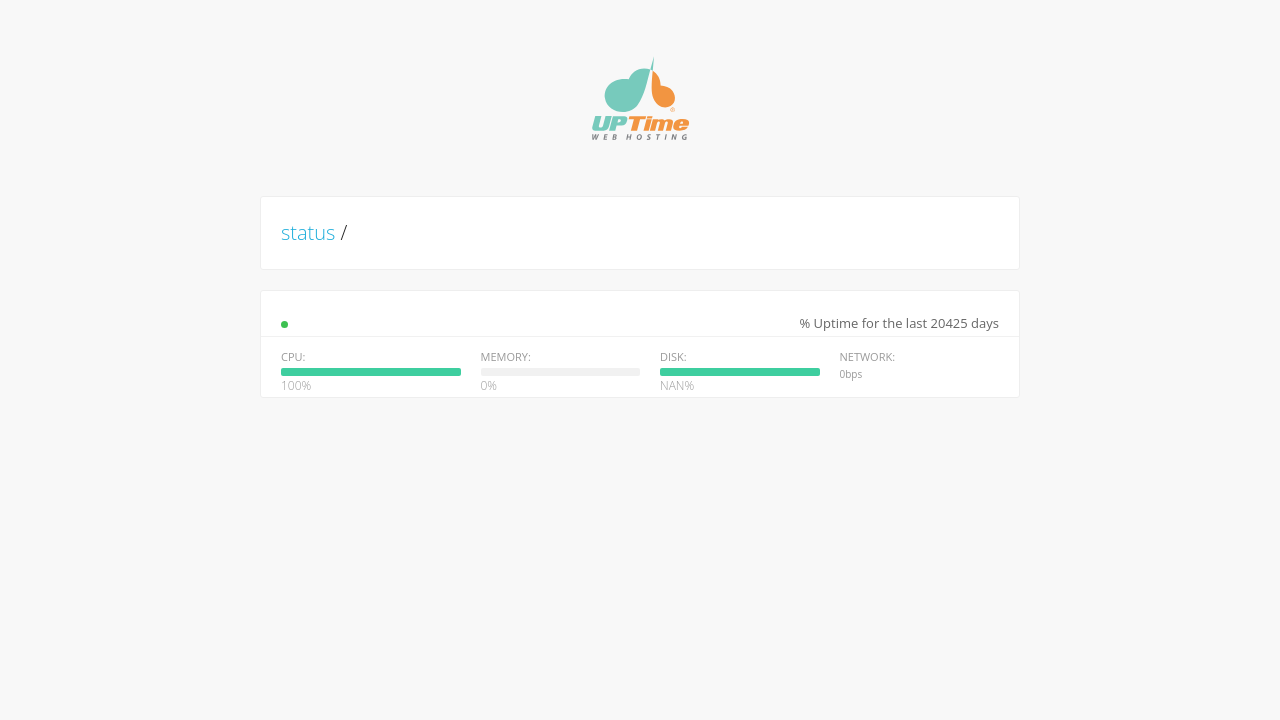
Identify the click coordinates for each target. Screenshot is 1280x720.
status (308, 232)
